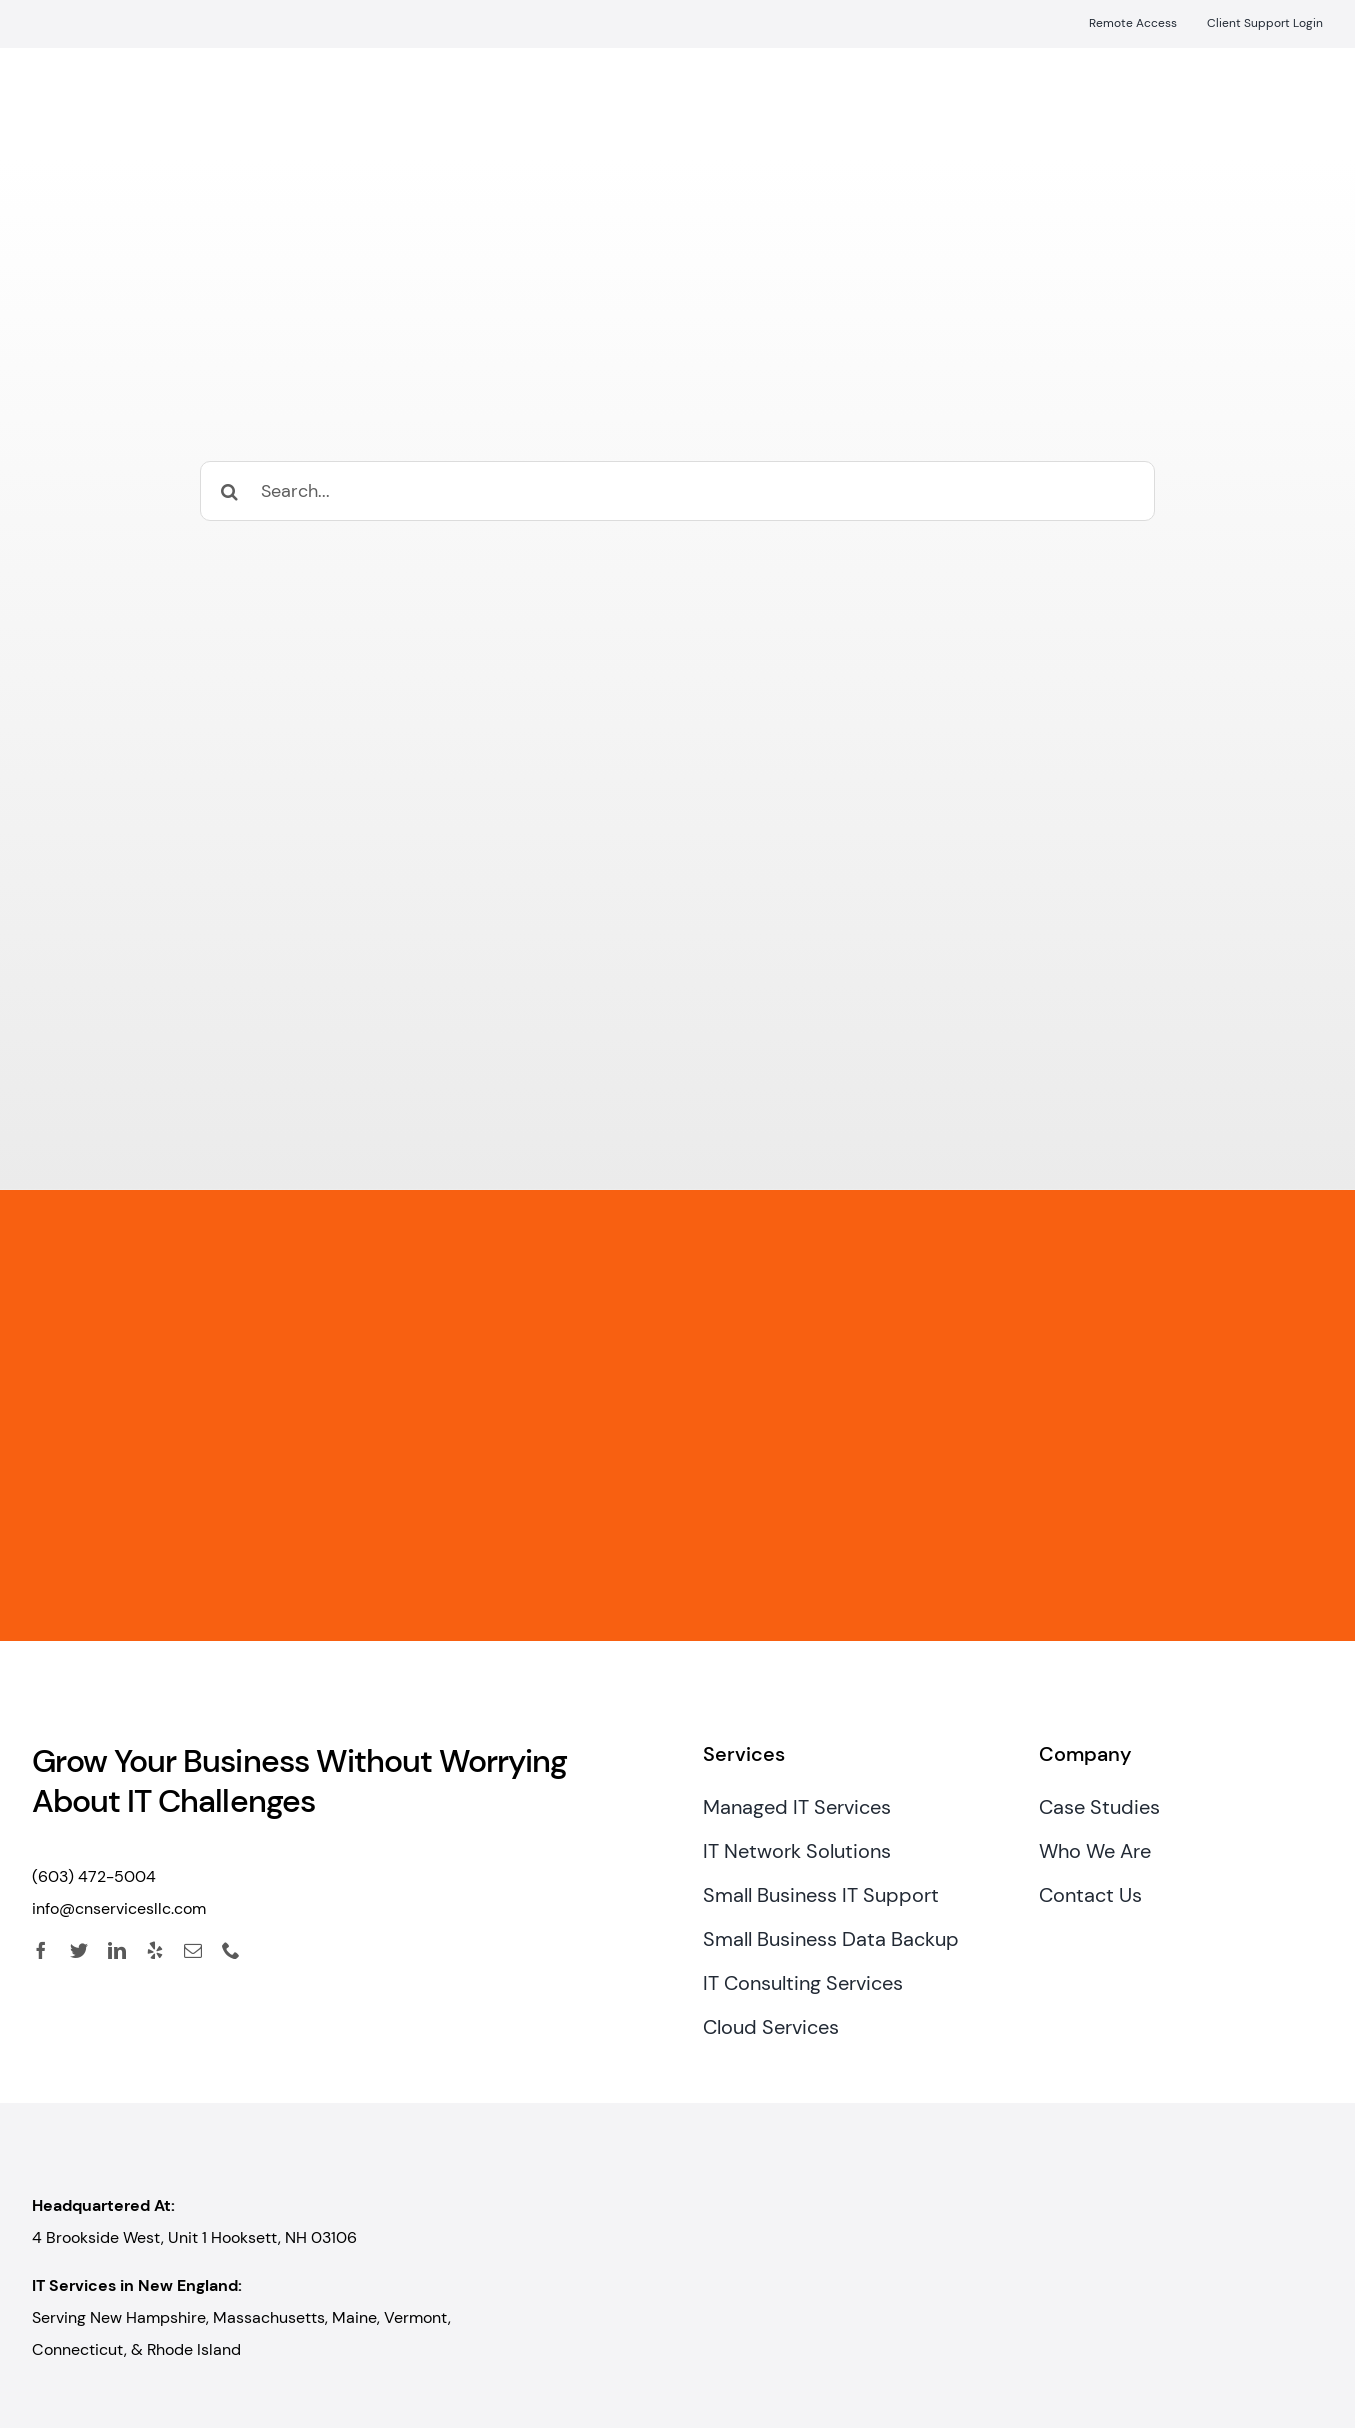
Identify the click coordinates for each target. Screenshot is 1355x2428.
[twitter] (79, 1950)
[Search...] (677, 491)
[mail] (193, 1950)
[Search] (230, 491)
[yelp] (155, 1950)
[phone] (231, 1950)
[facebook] (41, 1950)
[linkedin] (117, 1950)
